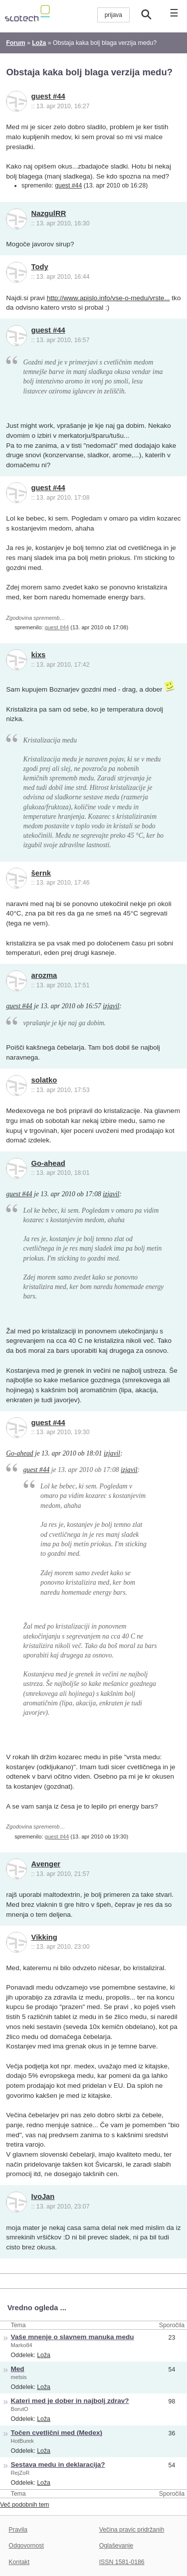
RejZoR (20, 2473)
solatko (44, 1080)
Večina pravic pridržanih (132, 2529)
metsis (19, 2377)
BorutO (19, 2409)
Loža (43, 2355)
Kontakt (18, 2562)
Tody (39, 267)
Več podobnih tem (24, 2504)
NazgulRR (48, 213)
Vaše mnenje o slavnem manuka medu (72, 2337)
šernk (41, 873)
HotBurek (22, 2441)
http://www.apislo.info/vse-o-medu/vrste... (108, 298)
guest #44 (48, 96)
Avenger (46, 1864)
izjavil (111, 1006)
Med (17, 2369)
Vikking (44, 1937)
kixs (38, 655)
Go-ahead (48, 1163)
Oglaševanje (116, 2545)
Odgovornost (26, 2545)
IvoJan (43, 2197)
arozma (44, 975)
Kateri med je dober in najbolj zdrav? (70, 2400)
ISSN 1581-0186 (122, 2562)
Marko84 (21, 2345)
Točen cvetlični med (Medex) (56, 2432)
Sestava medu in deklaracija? (58, 2464)
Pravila (17, 2529)
